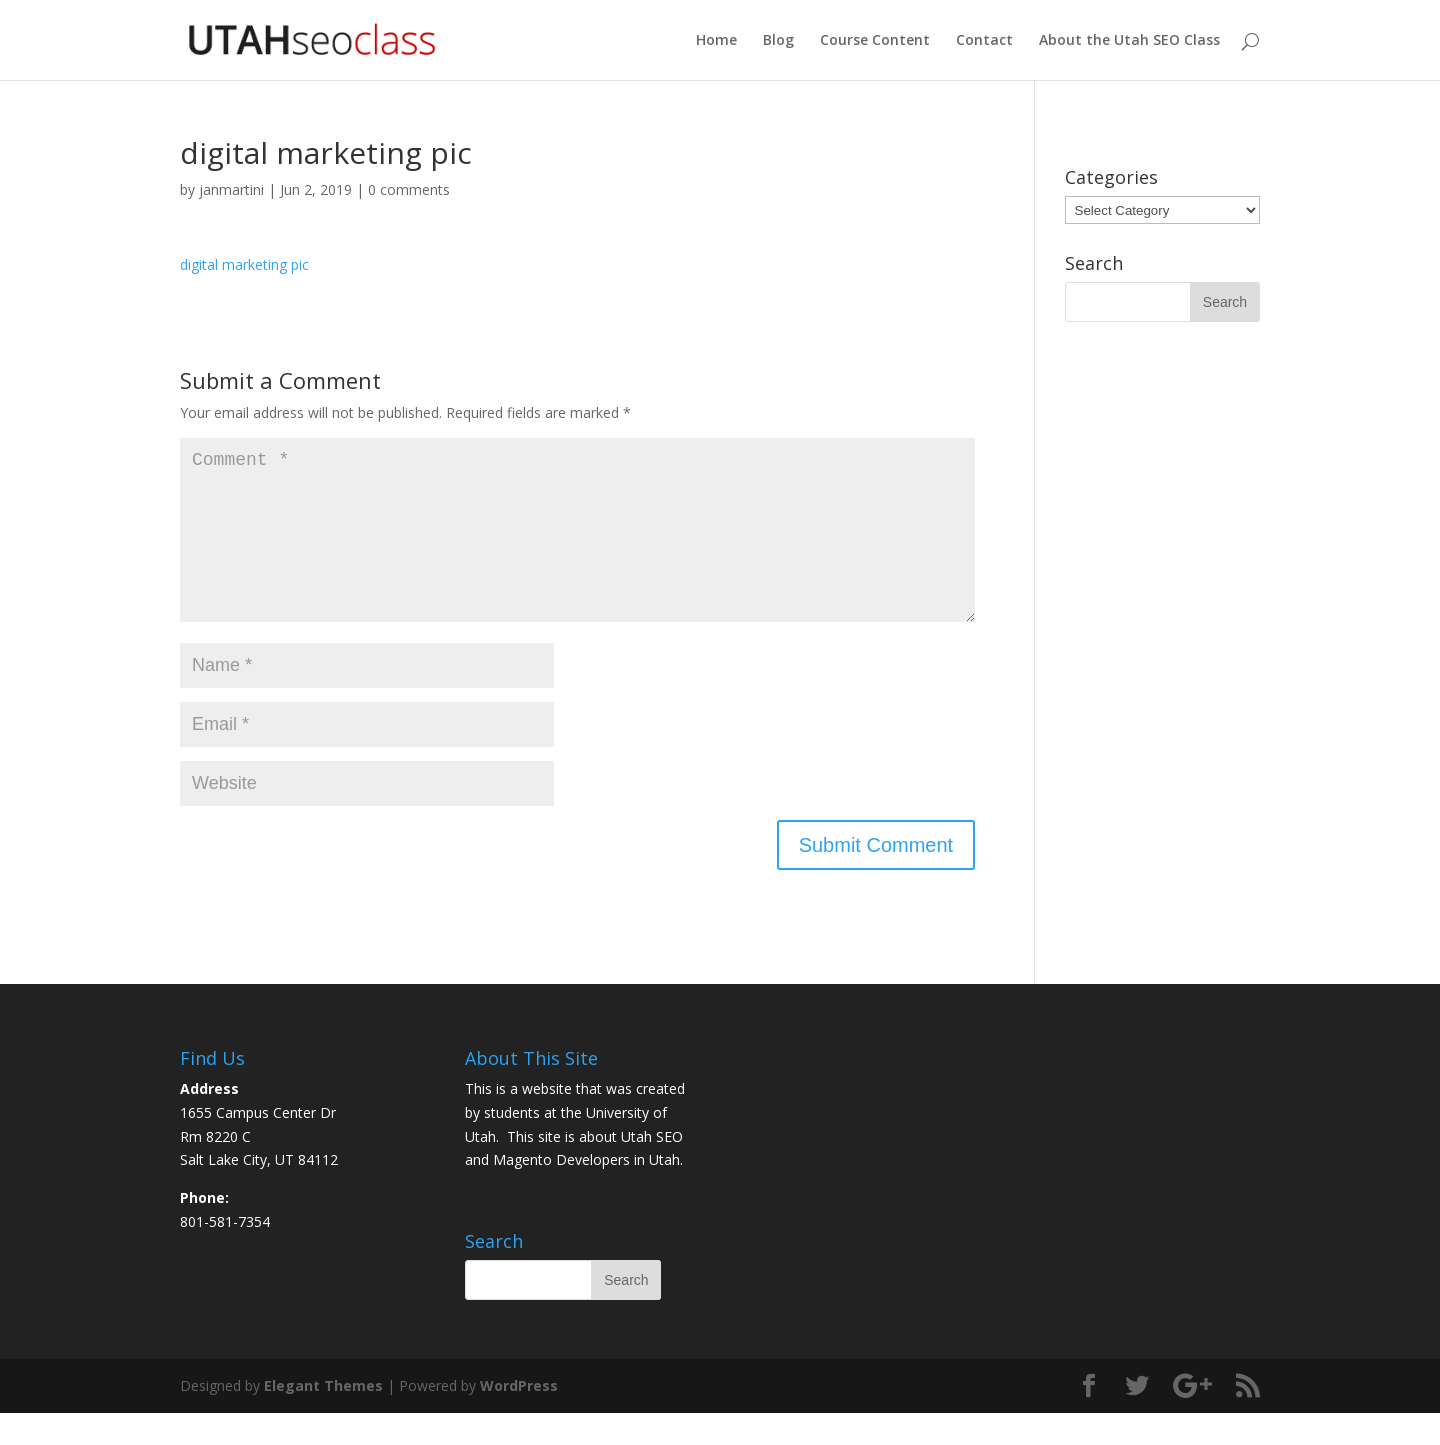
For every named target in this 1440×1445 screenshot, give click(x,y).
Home (716, 41)
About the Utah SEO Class (1129, 41)
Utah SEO (652, 1168)
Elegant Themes (323, 1417)
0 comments (409, 189)
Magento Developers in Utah (586, 1191)
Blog (778, 41)
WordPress (519, 1417)
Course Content (875, 41)
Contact (984, 41)
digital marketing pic (244, 264)
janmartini (231, 189)
